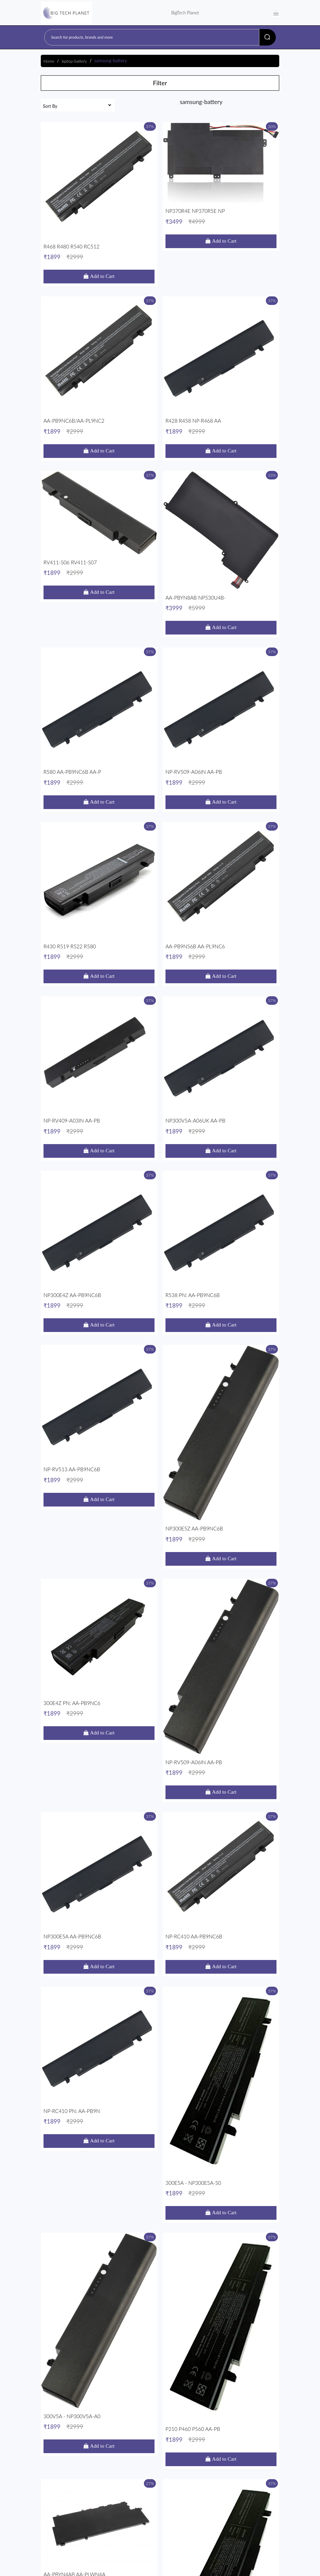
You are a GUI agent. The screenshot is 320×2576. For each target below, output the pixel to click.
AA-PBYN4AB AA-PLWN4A (99, 1543)
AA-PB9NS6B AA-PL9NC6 (220, 641)
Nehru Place (61, 2460)
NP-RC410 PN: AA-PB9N (99, 1318)
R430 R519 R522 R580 (99, 641)
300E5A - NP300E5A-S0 (220, 1318)
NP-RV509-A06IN (220, 1882)
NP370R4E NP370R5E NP (220, 190)
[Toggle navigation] (276, 13)
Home (49, 61)
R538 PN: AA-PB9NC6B (220, 867)
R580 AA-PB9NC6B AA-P (99, 528)
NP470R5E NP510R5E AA (220, 1656)
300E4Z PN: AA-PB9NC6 (99, 1092)
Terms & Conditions (107, 2512)
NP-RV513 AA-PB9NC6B (99, 979)
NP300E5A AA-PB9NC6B (99, 1205)
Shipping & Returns (62, 2512)
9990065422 (65, 2471)
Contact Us (201, 2512)
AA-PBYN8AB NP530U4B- (220, 416)
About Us (175, 2512)
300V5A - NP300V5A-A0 (99, 1430)
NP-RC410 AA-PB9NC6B (220, 1205)
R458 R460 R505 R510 (220, 1543)
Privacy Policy (147, 2512)
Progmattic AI (238, 2569)
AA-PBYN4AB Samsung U (99, 2333)
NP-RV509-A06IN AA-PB (220, 528)
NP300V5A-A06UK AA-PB (220, 754)
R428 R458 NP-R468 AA (220, 303)
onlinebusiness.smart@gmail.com (87, 2481)
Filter (160, 83)
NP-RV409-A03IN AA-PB (99, 754)
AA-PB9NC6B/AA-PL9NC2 (99, 303)
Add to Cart (101, 214)
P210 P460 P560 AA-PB (220, 1430)
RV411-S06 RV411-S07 (99, 416)
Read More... (74, 2429)
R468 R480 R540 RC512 (99, 190)
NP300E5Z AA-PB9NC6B (220, 979)
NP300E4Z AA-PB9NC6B (99, 867)
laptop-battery (74, 61)
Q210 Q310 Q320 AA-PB (220, 1769)
